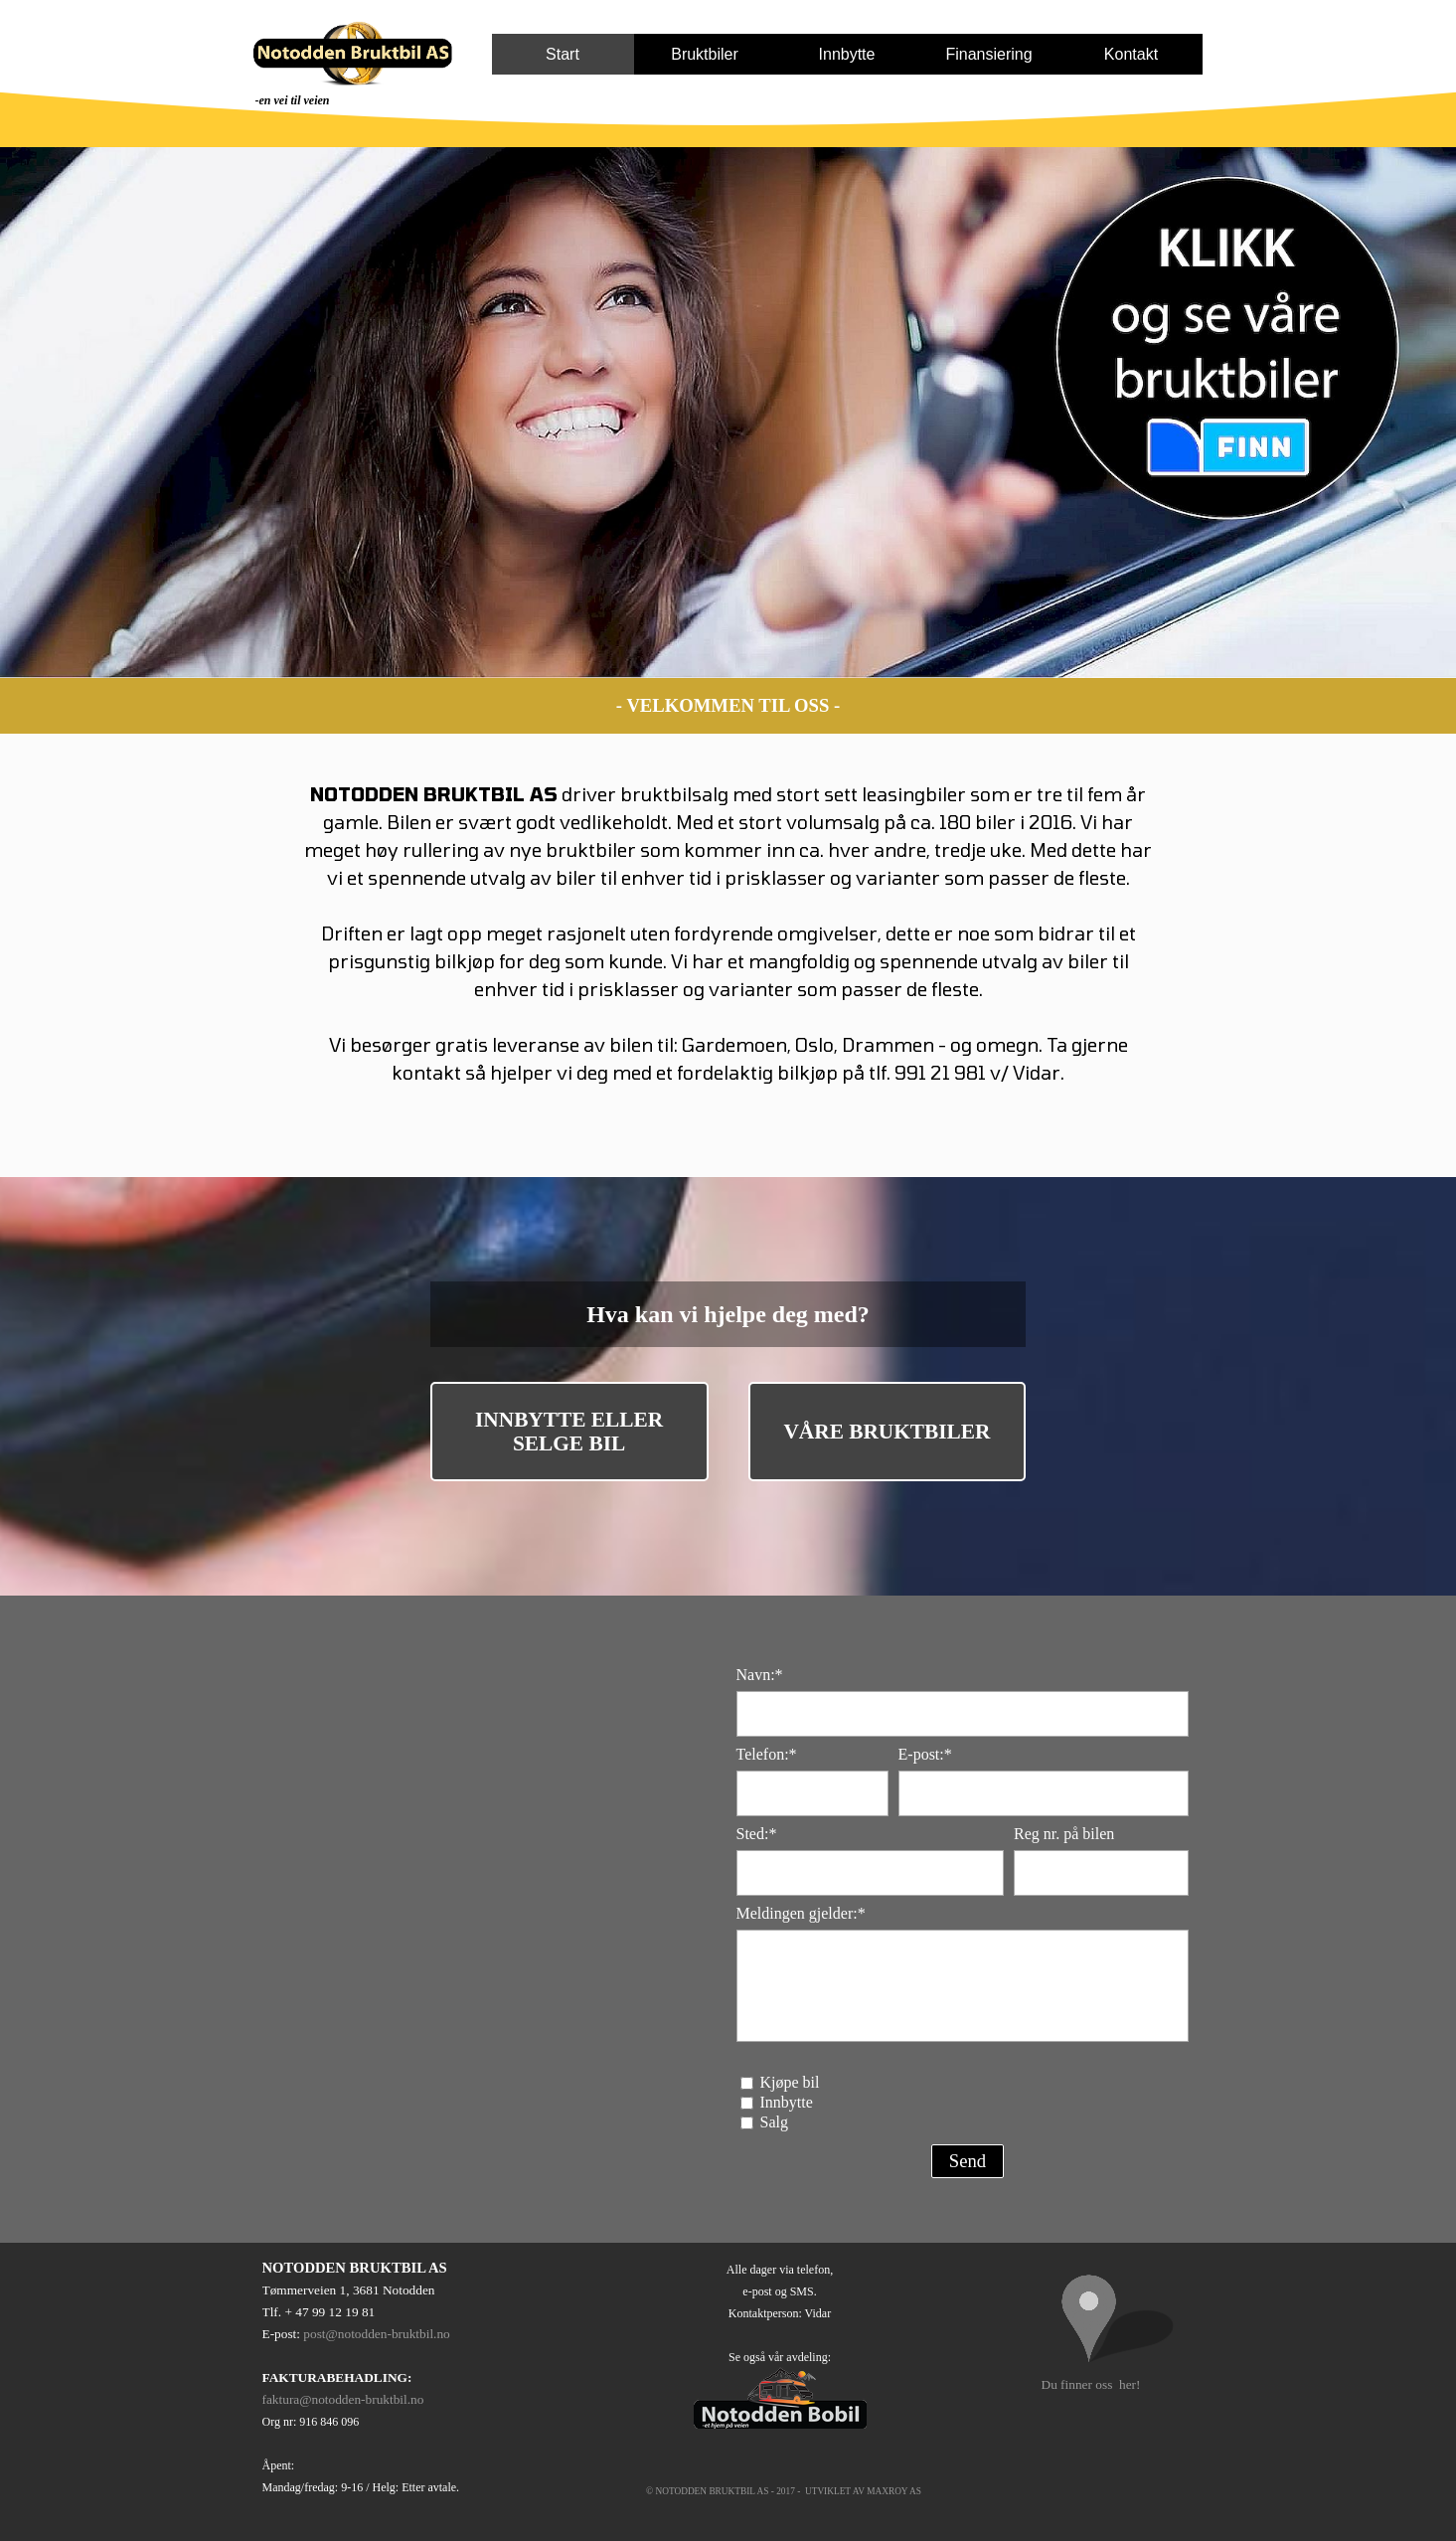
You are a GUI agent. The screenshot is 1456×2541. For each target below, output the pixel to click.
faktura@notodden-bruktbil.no (343, 2399)
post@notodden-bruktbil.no (376, 2333)
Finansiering (988, 54)
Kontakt (1131, 54)
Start (562, 54)
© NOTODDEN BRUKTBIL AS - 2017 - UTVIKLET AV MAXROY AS (783, 2491)
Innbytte (847, 54)
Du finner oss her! (1091, 2384)
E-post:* (925, 1754)
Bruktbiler (704, 54)
